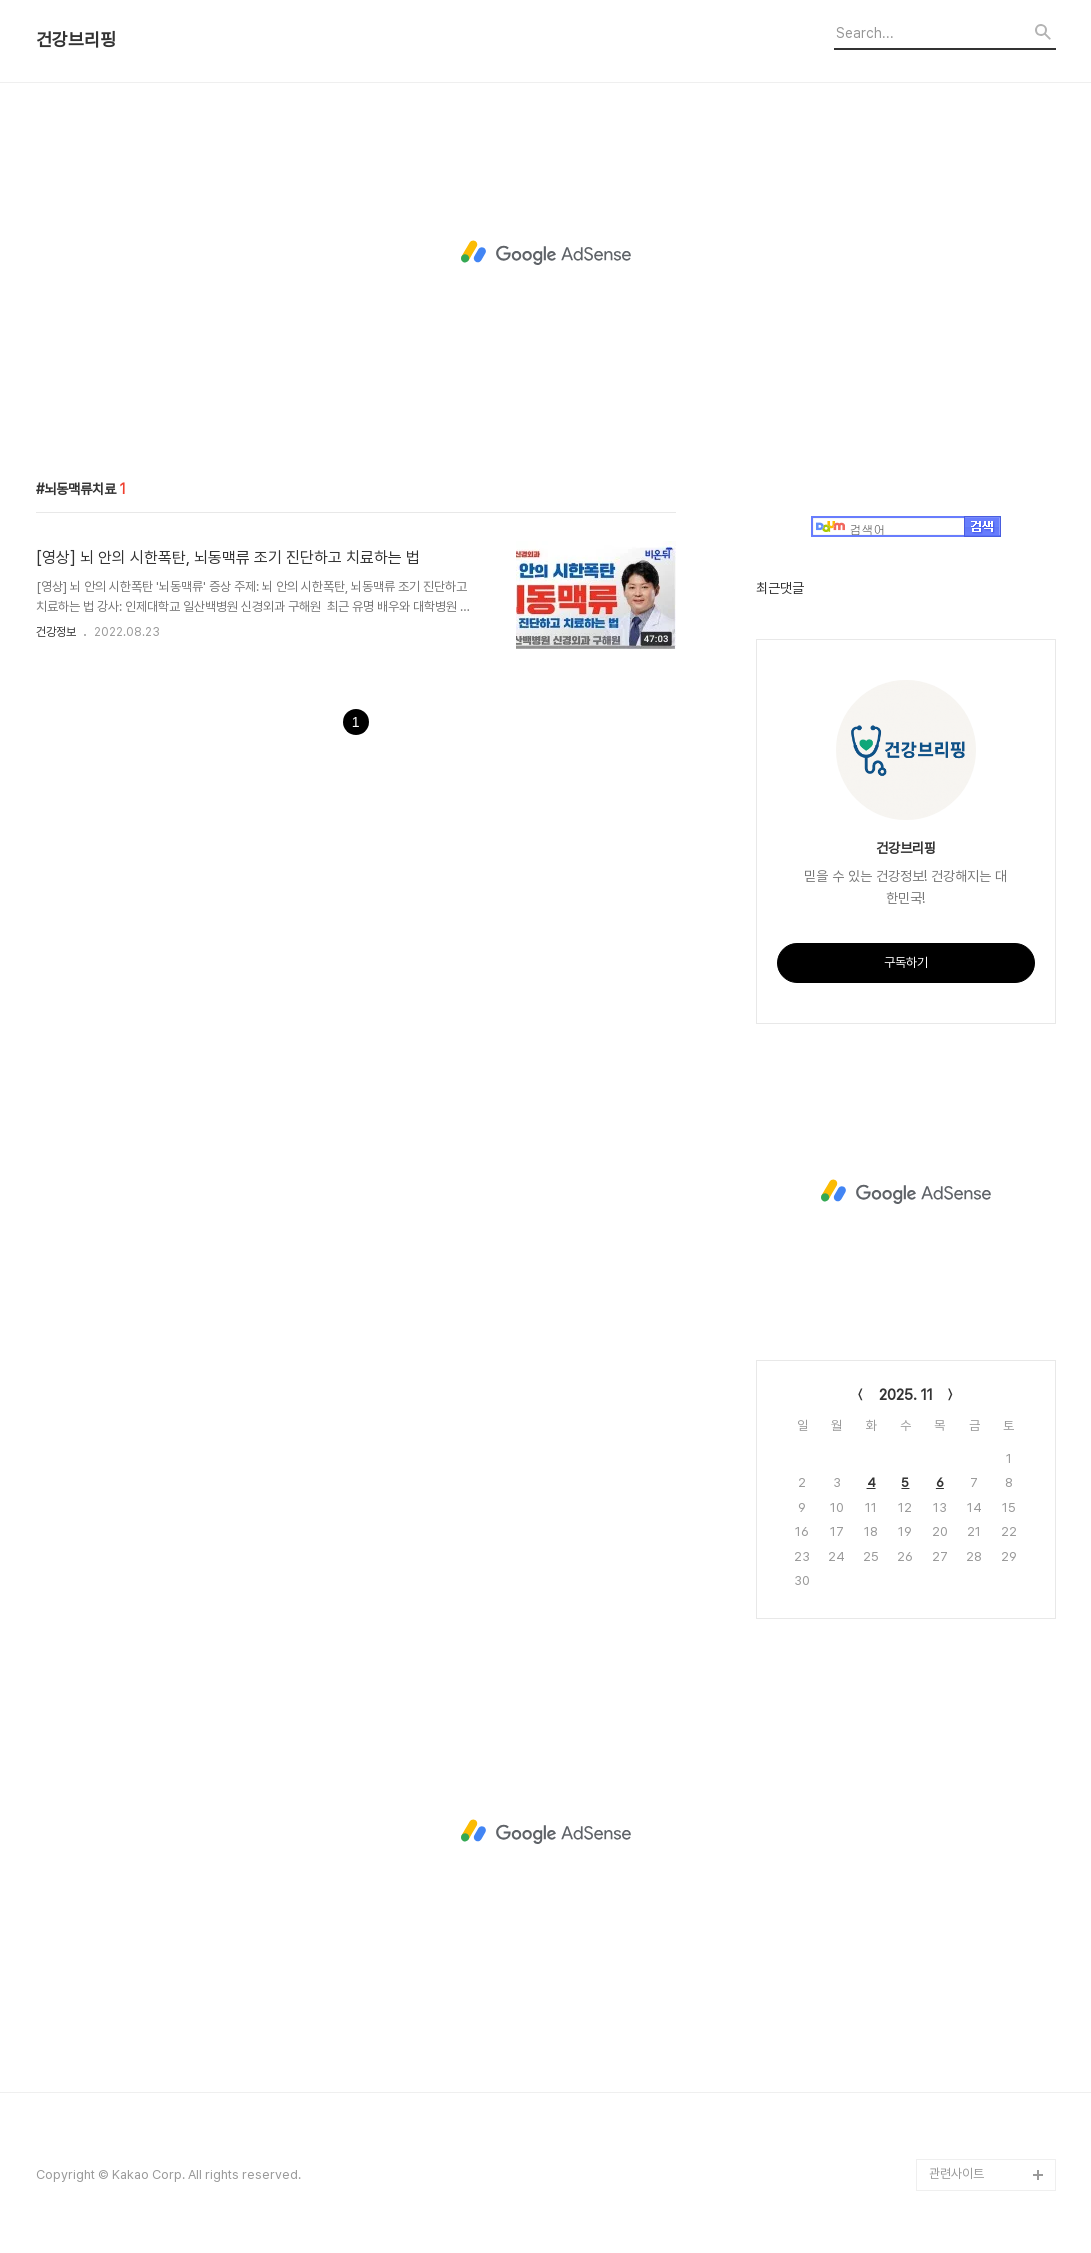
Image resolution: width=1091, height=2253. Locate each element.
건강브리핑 (76, 40)
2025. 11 (906, 1395)
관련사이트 (956, 2173)
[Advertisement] (546, 253)
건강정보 (56, 632)
